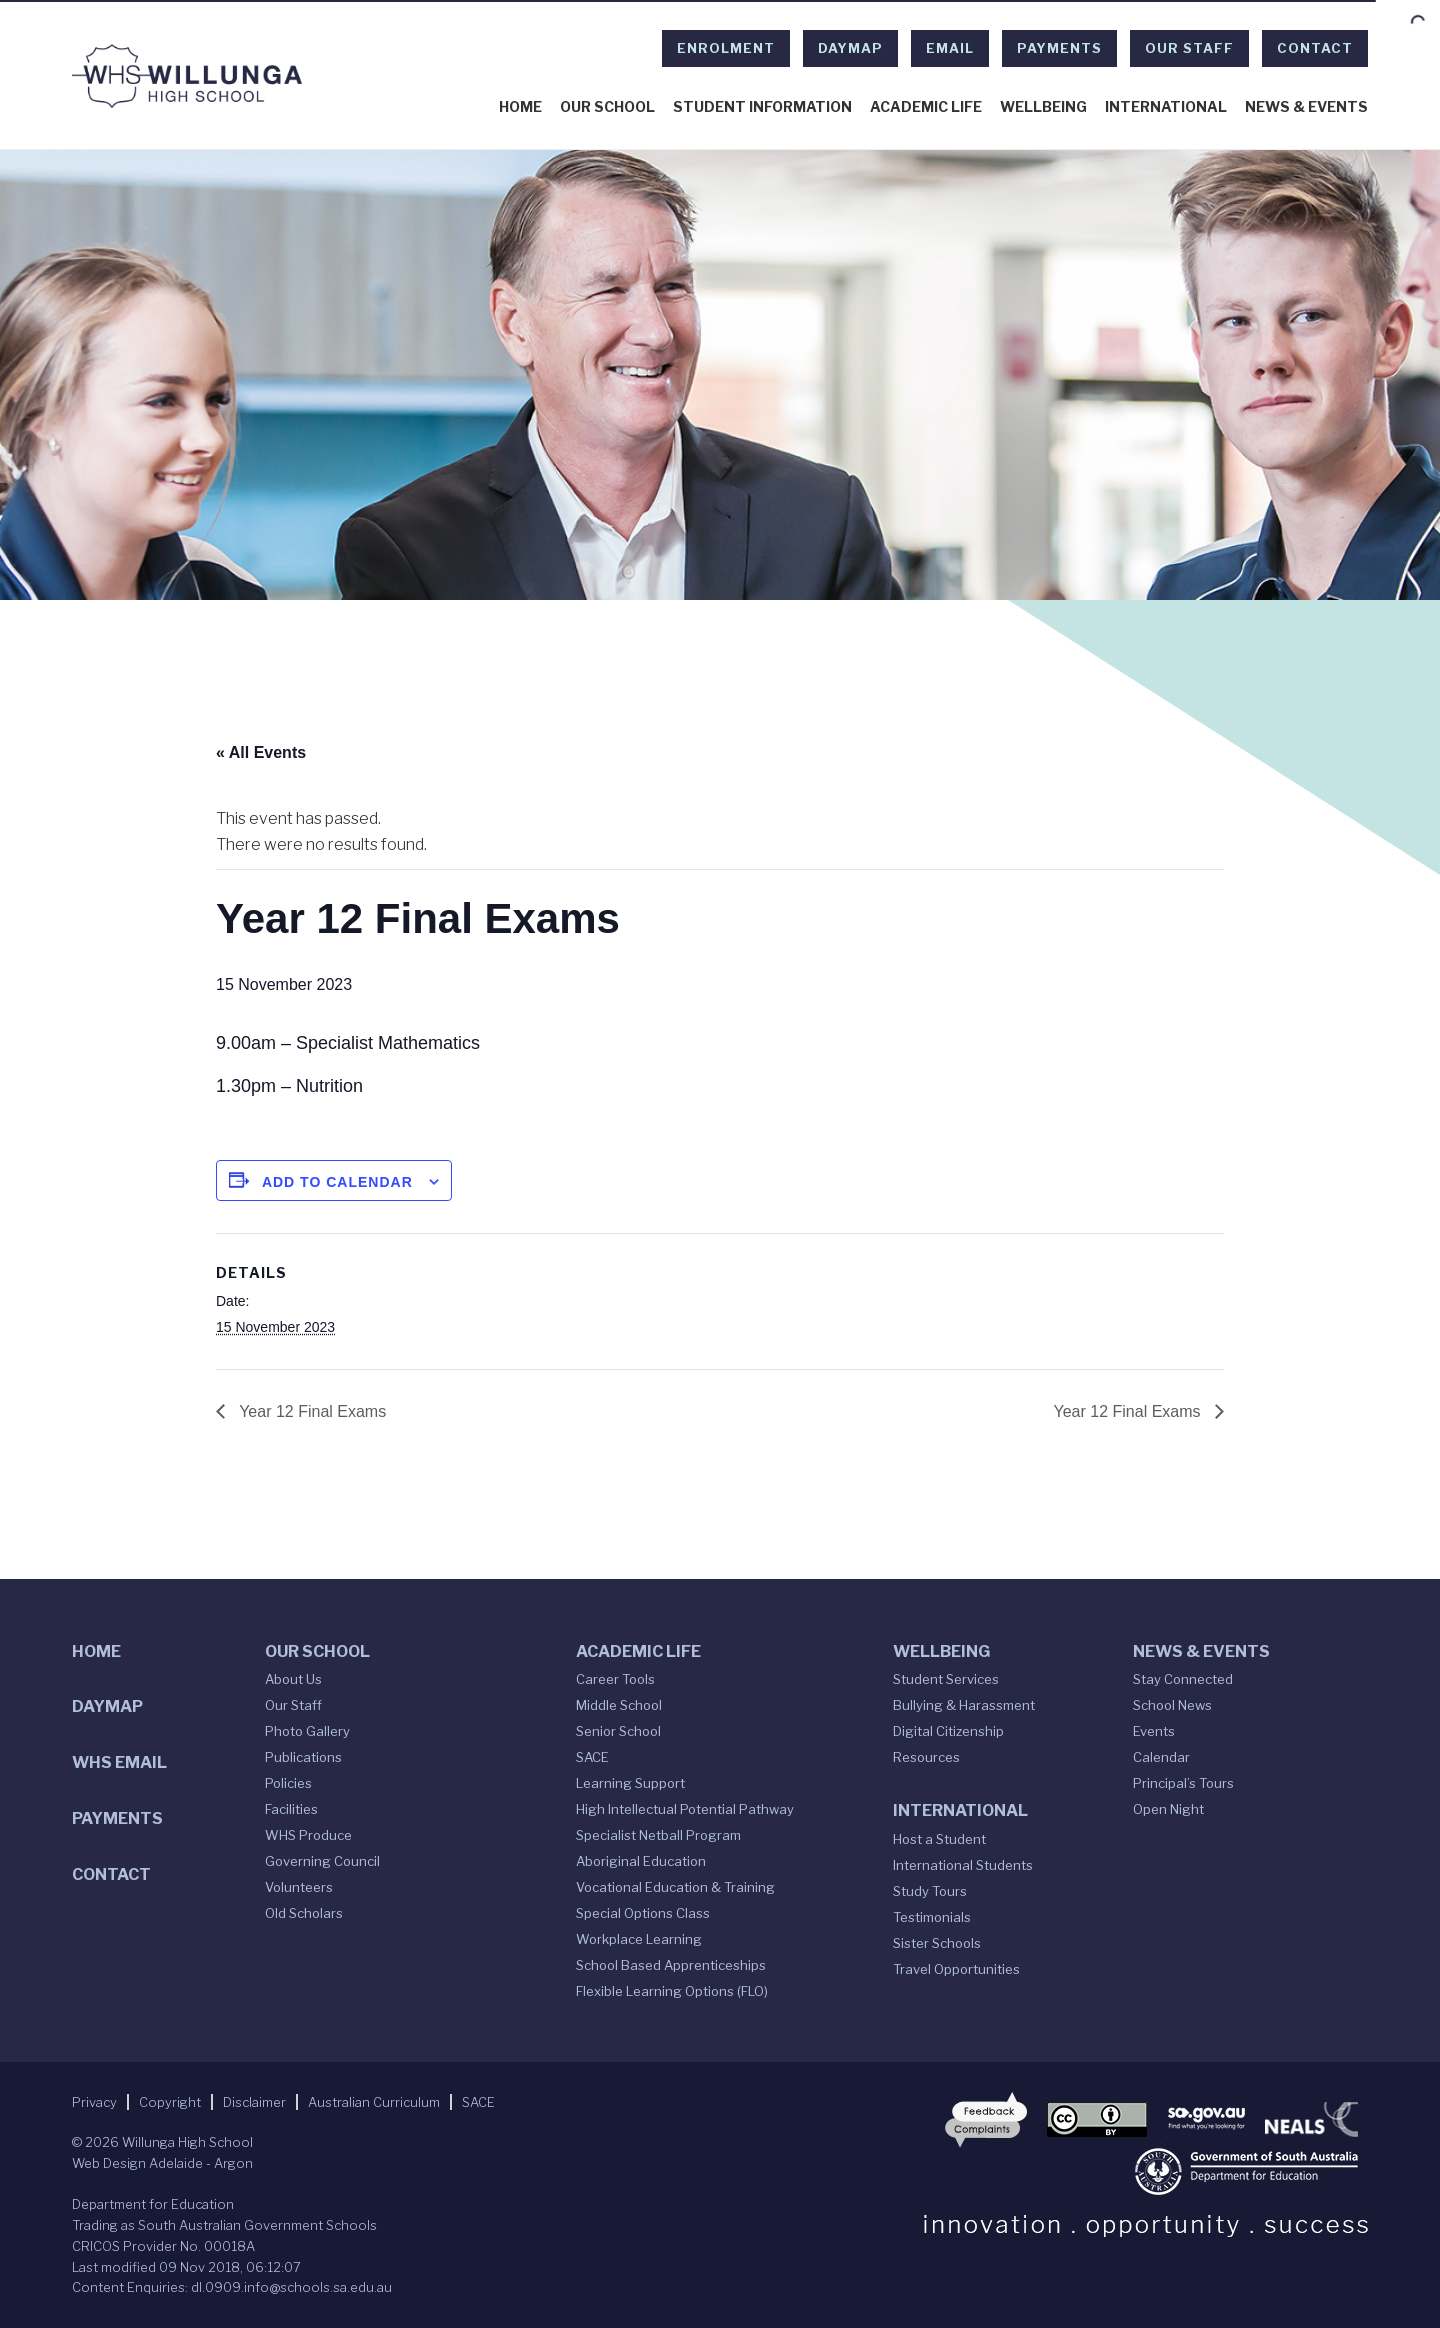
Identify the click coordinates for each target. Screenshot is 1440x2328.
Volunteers (299, 1887)
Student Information (762, 107)
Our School (607, 107)
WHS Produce (308, 1835)
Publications (303, 1757)
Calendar (1161, 1757)
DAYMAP (850, 48)
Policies (288, 1783)
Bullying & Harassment (964, 1705)
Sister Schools (937, 1943)
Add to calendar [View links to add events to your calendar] (337, 1182)
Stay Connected (1183, 1679)
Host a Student (939, 1839)
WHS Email (119, 1762)
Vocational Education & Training (675, 1887)
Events (1154, 1731)
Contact (1315, 48)
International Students (963, 1865)
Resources (926, 1757)
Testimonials (932, 1917)
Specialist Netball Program (658, 1835)
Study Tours (930, 1891)
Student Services (946, 1679)
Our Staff (1189, 48)
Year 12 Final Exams (310, 1411)
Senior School (618, 1731)
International (1166, 107)
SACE (592, 1757)
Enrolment (726, 48)
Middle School (619, 1705)
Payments (1059, 48)
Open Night (1168, 1809)
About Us (293, 1679)
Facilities (291, 1809)
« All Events (261, 752)
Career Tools (615, 1679)
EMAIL (950, 48)
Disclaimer (254, 2102)
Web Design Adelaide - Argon (162, 2163)
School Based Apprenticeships (671, 1965)
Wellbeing (1043, 107)
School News (1172, 1705)
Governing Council (322, 1861)
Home (520, 107)
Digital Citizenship (948, 1731)
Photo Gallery (307, 1731)
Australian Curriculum (374, 2102)
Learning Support (630, 1783)
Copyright (170, 2102)
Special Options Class (643, 1913)
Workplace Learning (639, 1939)
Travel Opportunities (956, 1969)
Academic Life (926, 107)
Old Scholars (304, 1913)
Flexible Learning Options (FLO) (672, 1991)
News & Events (1306, 107)
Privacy (94, 2102)
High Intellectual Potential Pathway (685, 1809)
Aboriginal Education (641, 1861)
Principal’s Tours (1183, 1783)
